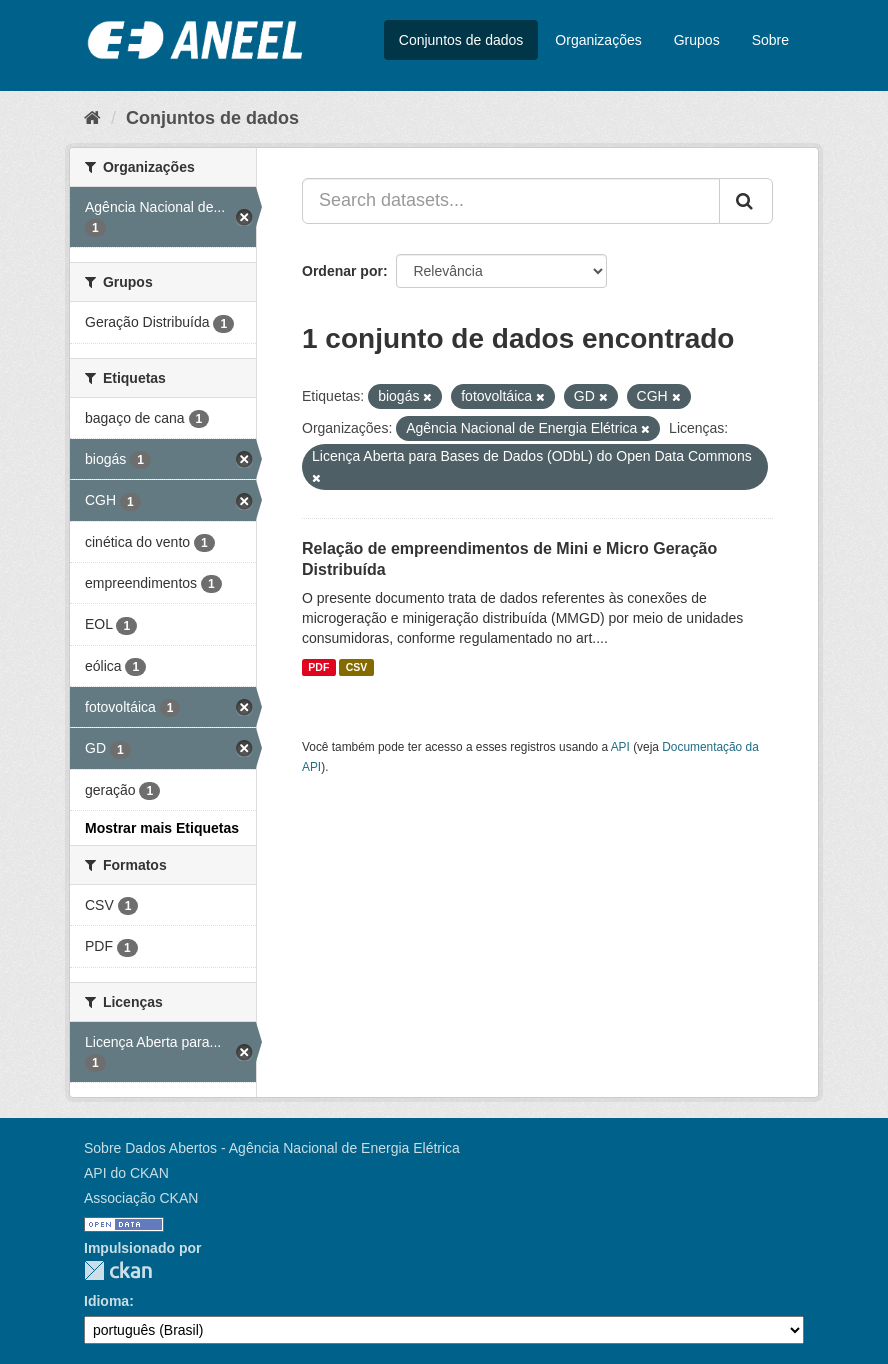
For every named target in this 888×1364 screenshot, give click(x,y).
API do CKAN (126, 1173)
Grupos (697, 40)
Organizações (598, 40)
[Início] (92, 118)
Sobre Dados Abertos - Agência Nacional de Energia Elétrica (272, 1148)
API (620, 747)
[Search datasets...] (511, 201)
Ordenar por (342, 271)
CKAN (118, 1270)
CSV (357, 667)
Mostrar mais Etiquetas (162, 828)
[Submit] (746, 201)
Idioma (106, 1301)
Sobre (770, 40)
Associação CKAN (141, 1198)
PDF (318, 667)
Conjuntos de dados (461, 40)
